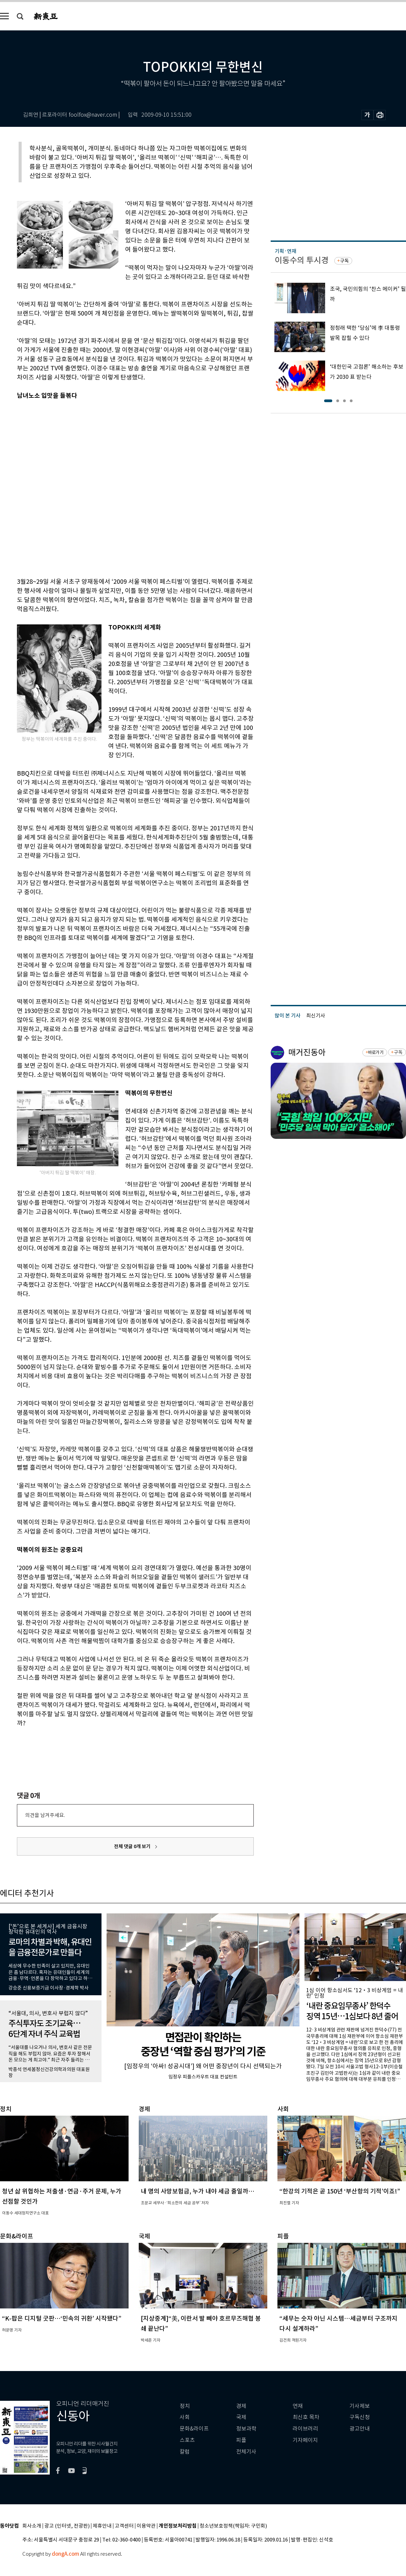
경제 (241, 2406)
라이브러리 (305, 2428)
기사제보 (359, 2406)
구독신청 (359, 2417)
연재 (298, 2406)
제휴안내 (102, 2526)
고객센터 (124, 2526)
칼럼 (185, 2451)
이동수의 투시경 (302, 260)
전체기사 (246, 2451)
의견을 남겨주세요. (45, 1815)
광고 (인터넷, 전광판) (67, 2526)
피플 (241, 2440)
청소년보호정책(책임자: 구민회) (233, 2526)
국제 (241, 2417)
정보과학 (246, 2428)
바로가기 (375, 1052)
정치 (185, 2406)
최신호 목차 (306, 2417)
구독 (344, 261)
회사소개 (31, 2526)
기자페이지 (305, 2440)
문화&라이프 (194, 2428)
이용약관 (146, 2526)
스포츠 (187, 2440)
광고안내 (359, 2428)
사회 (185, 2417)
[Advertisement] (78, 487)
